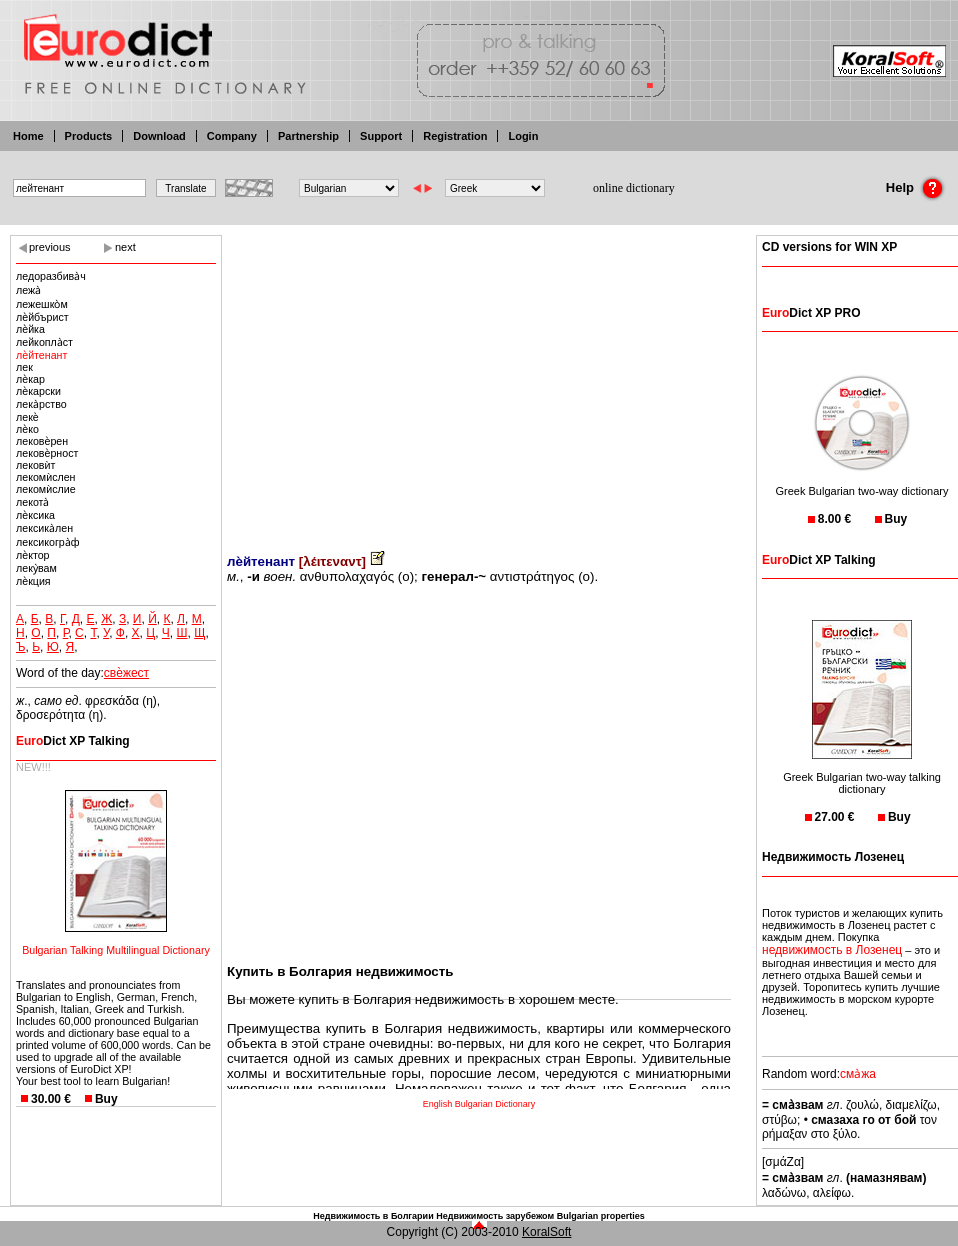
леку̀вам (36, 568)
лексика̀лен (44, 528)
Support (381, 136)
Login (523, 136)
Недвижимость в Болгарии (373, 1216)
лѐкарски (38, 391)
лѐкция (33, 581)
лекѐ (27, 417)
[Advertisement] (479, 380)
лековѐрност (47, 453)
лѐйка (30, 329)
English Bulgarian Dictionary (479, 1104)
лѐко (27, 429)
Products (89, 136)
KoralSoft (546, 1232)
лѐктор (33, 555)
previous (50, 247)
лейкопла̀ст (44, 342)
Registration (455, 136)
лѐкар (30, 379)
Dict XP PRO (811, 313)
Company (232, 136)
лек (24, 367)
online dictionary (634, 188)
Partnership (308, 136)
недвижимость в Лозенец (832, 950)
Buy (106, 1099)
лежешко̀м (42, 304)
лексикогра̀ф (48, 542)
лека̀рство (41, 404)
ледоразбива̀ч (51, 276)
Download (159, 136)
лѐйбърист (42, 317)
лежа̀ (28, 290)
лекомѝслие (46, 489)
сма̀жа (858, 1074)
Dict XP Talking (73, 741)
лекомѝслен (46, 477)
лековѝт (35, 465)
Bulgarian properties (601, 1216)
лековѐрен (42, 441)
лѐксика (35, 515)
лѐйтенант (41, 355)
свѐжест (126, 673)
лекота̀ (32, 502)
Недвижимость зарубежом (495, 1216)
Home (28, 136)
